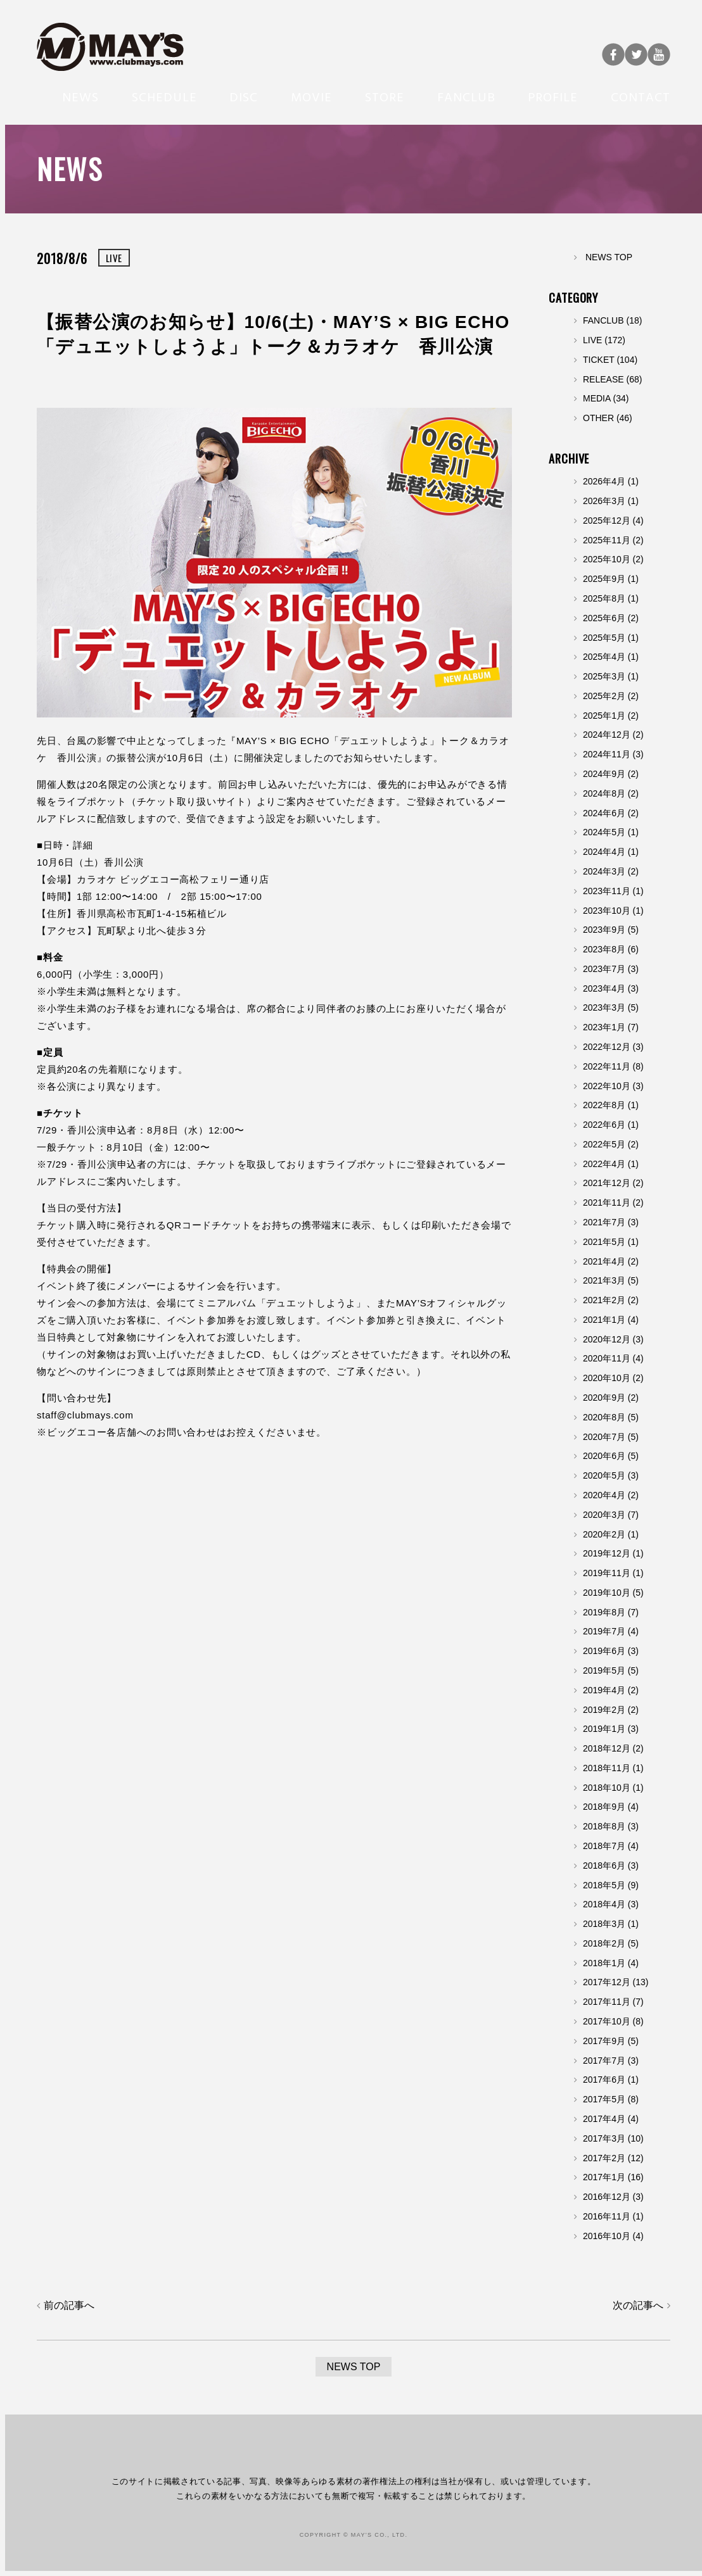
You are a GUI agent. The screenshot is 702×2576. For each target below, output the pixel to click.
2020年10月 (606, 1378)
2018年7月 (604, 1846)
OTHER (598, 418)
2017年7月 (604, 2060)
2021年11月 (606, 1202)
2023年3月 (604, 1007)
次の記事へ (638, 2305)
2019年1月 (604, 1729)
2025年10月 (606, 559)
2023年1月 (604, 1027)
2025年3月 (604, 676)
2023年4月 (604, 988)
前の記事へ (69, 2305)
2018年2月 (604, 1943)
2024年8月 (604, 793)
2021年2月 (604, 1300)
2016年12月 (606, 2197)
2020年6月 (604, 1456)
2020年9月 (604, 1397)
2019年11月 (606, 1573)
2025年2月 (604, 696)
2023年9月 (604, 930)
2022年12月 (606, 1047)
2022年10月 (606, 1086)
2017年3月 (604, 2138)
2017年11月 (606, 2002)
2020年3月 (604, 1515)
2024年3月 (604, 871)
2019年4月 (604, 1690)
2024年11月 (606, 754)
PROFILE (553, 96)
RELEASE (603, 379)
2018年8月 (604, 1826)
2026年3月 (604, 501)
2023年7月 (604, 969)
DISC (243, 96)
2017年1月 (604, 2177)
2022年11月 (606, 1066)
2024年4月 (604, 852)
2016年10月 (606, 2236)
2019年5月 (604, 1670)
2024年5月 (604, 832)
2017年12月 (606, 1982)
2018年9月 (604, 1807)
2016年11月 (606, 2216)
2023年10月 (606, 911)
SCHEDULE (164, 96)
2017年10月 (606, 2021)
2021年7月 (604, 1222)
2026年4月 (604, 481)
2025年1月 (604, 715)
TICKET (599, 360)
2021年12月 (606, 1183)
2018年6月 (604, 1865)
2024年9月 (604, 774)
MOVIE (311, 96)
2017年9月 (604, 2041)
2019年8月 (604, 1612)
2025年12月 (606, 520)
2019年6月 (604, 1651)
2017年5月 (604, 2099)
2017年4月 (604, 2119)
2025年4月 (604, 657)
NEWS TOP (608, 257)
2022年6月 (604, 1125)
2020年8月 (604, 1417)
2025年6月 (604, 618)
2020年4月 (604, 1495)
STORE (384, 96)
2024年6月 (604, 813)
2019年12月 (606, 1553)
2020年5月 (604, 1475)
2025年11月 (606, 540)
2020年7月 (604, 1437)
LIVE (592, 340)
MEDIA (597, 398)
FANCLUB (466, 96)
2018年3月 (604, 1924)
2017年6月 (604, 2079)
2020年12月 (606, 1339)
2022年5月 (604, 1144)
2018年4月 (604, 1904)
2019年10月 (606, 1593)
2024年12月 (606, 734)
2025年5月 (604, 638)
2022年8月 (604, 1105)
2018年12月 (606, 1748)
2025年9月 (604, 579)
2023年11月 (606, 891)
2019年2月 (604, 1710)
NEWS (80, 96)
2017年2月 (604, 2158)
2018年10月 (606, 1788)
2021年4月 (604, 1261)
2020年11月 (606, 1358)
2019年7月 (604, 1631)
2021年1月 (604, 1320)
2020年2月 (604, 1534)
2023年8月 (604, 949)
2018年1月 (604, 1963)
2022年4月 (604, 1164)
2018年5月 (604, 1885)
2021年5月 (604, 1242)
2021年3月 (604, 1280)
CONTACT (640, 96)
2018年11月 (606, 1768)
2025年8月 (604, 598)
